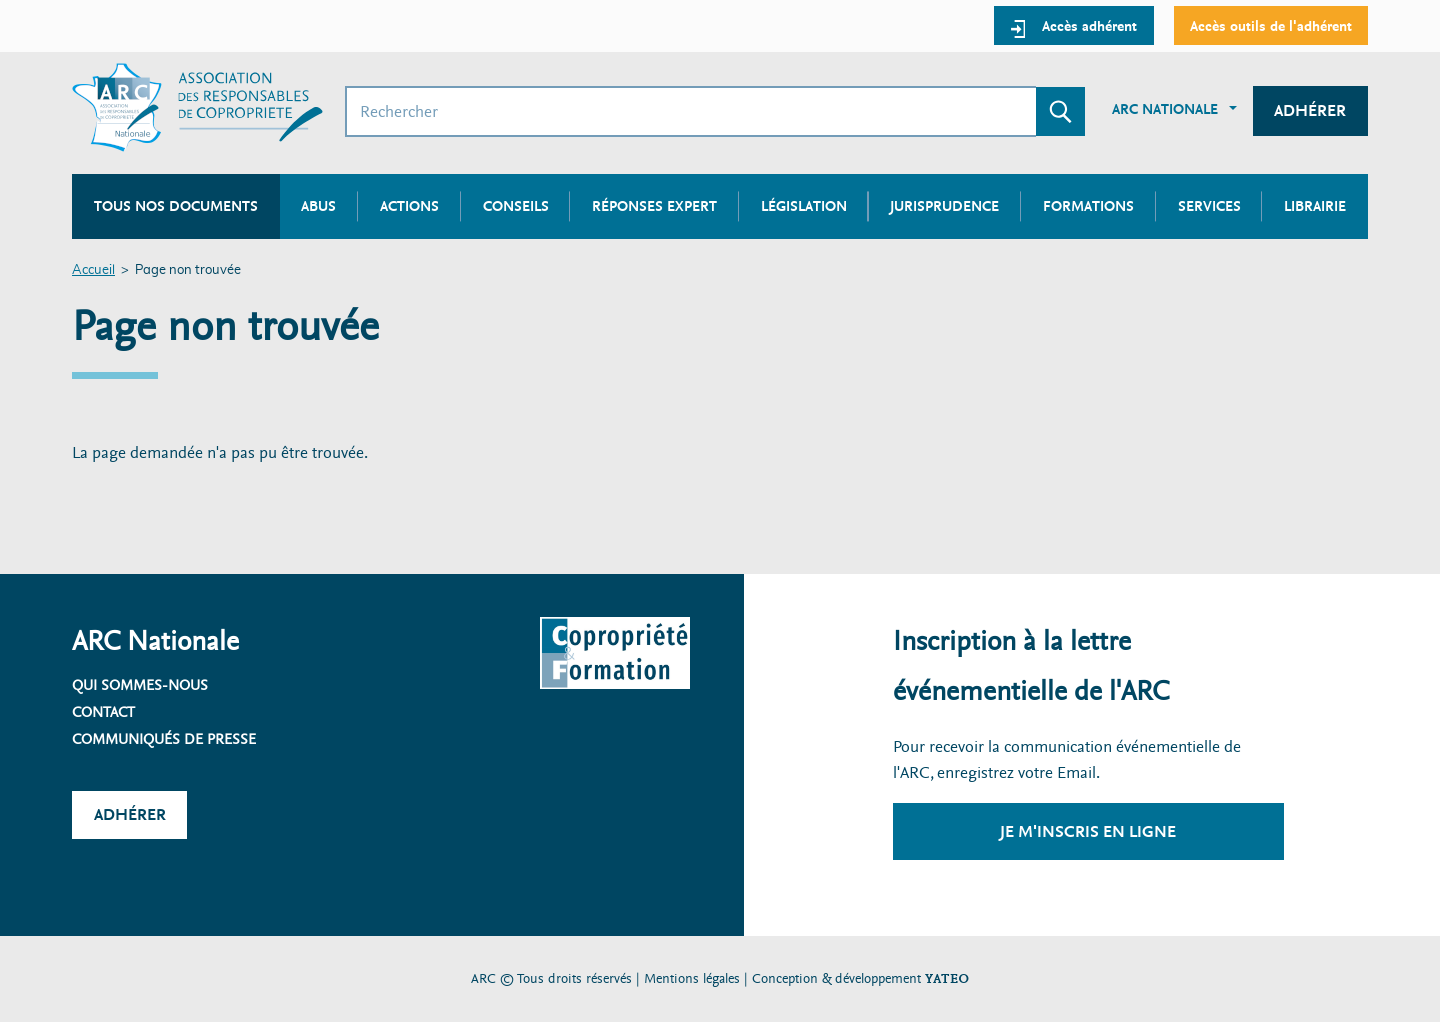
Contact (103, 712)
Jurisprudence (944, 206)
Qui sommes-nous (140, 685)
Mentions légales (692, 978)
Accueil (93, 270)
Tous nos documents (176, 206)
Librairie (1315, 206)
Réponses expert (654, 206)
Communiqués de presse (164, 739)
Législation (804, 206)
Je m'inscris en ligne (1088, 831)
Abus (318, 206)
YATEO (947, 978)
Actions (409, 206)
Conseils (516, 206)
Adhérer (1310, 110)
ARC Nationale (1165, 109)
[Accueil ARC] (197, 107)
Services (1209, 206)
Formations (1088, 206)
